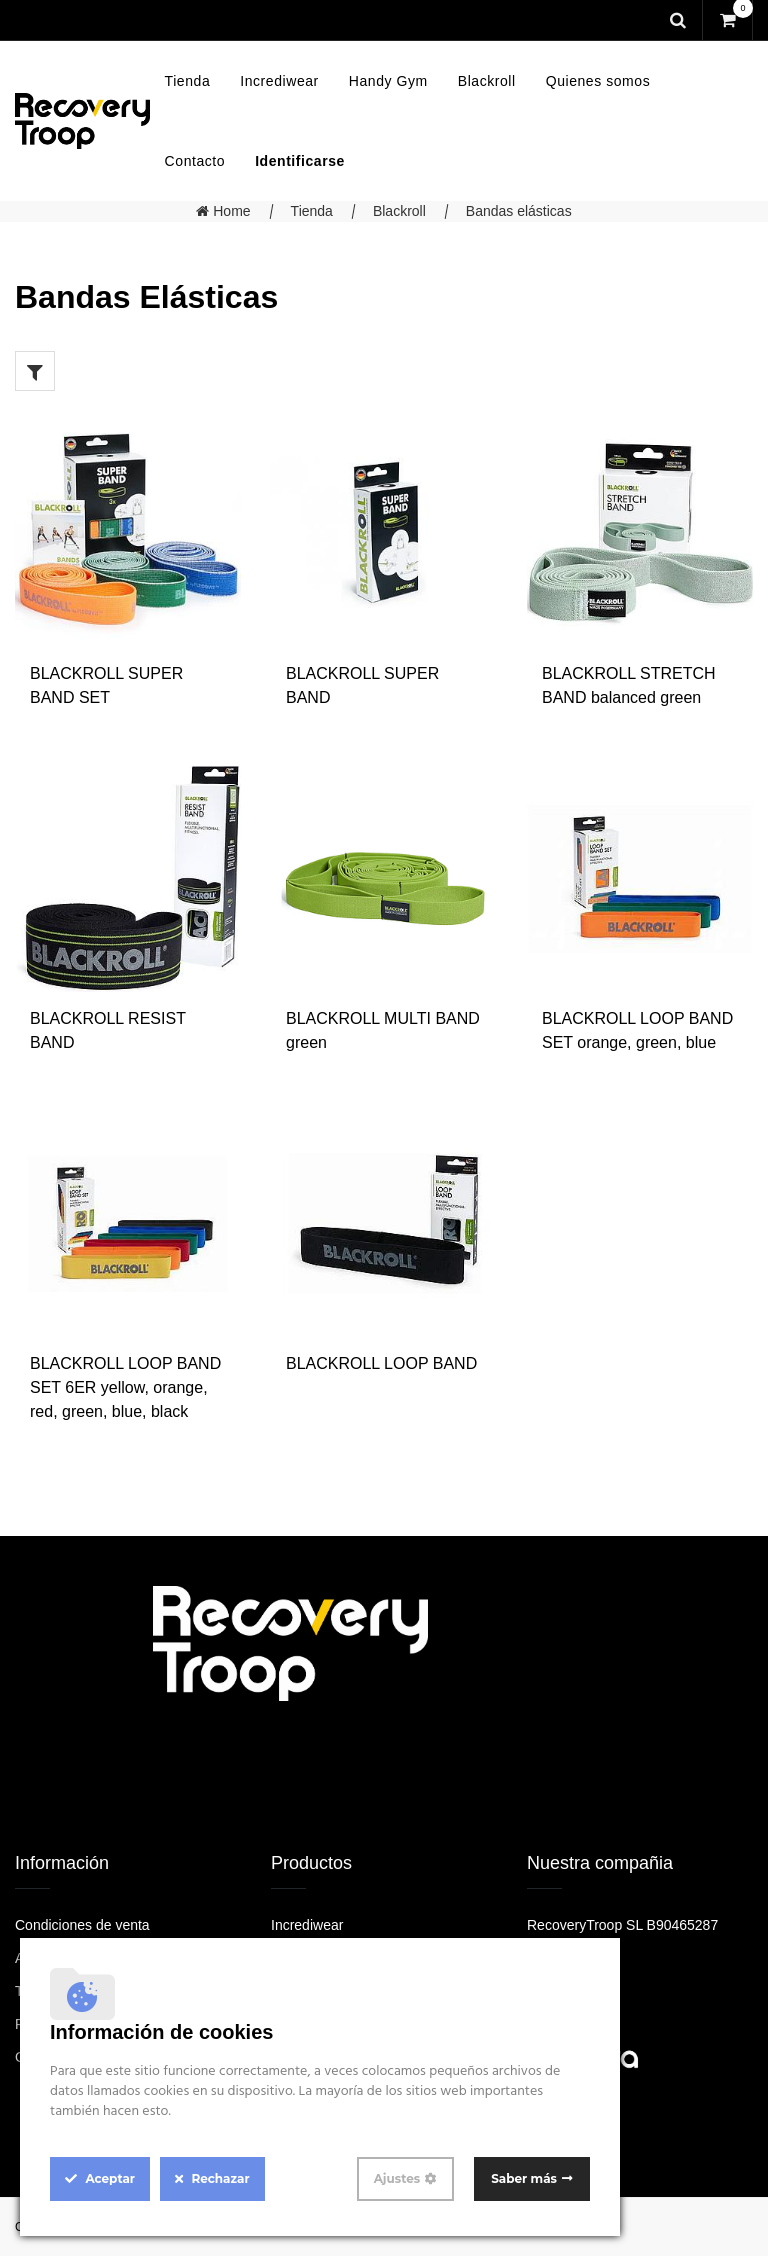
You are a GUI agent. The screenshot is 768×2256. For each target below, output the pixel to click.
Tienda (312, 211)
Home (223, 211)
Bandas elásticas (519, 211)
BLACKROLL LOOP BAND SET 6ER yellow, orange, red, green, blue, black (125, 1387)
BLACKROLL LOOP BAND (381, 1363)
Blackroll (399, 211)
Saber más (524, 2178)
